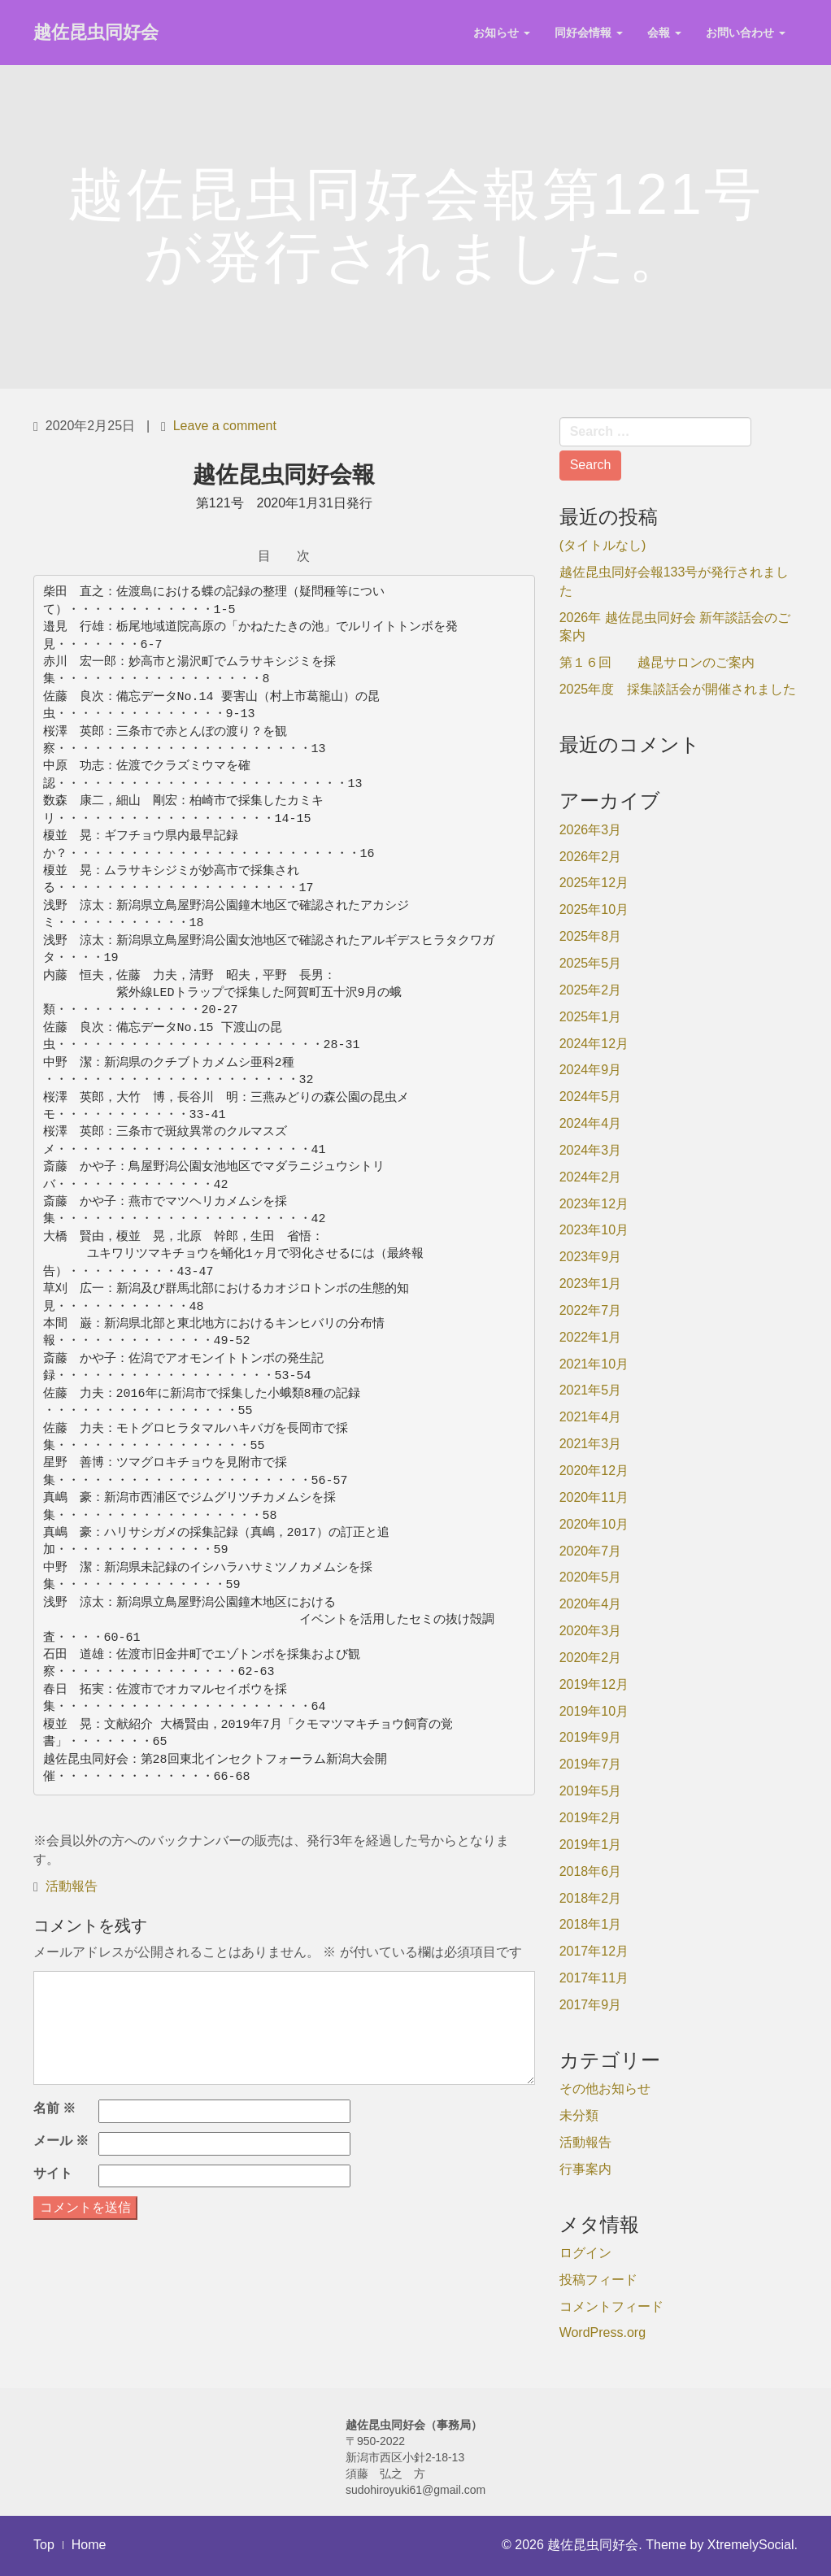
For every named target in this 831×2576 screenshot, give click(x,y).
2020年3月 (590, 1631)
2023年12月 (594, 1204)
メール (61, 2140)
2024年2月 (590, 1177)
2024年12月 (594, 1044)
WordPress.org (602, 2332)
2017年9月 (590, 2005)
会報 (664, 32)
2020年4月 (590, 1604)
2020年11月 (594, 1497)
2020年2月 (590, 1657)
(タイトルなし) (602, 545)
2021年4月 (590, 1417)
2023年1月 (590, 1283)
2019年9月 (590, 1737)
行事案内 (585, 2169)
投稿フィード (598, 2280)
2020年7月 (590, 1551)
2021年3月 (590, 1444)
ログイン (585, 2253)
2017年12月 (594, 1951)
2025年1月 (590, 1017)
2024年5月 (590, 1096)
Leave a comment (224, 426)
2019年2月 (590, 1818)
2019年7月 (590, 1764)
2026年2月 (590, 857)
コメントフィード (611, 2306)
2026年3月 (590, 830)
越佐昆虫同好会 (96, 32)
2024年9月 (590, 1070)
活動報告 (72, 1886)
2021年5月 (590, 1390)
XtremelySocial (750, 2545)
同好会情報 (589, 32)
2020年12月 (594, 1470)
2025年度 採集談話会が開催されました (678, 689)
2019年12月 (594, 1684)
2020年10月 (594, 1524)
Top (43, 2545)
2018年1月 (590, 1924)
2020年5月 (590, 1577)
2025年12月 (594, 883)
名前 (54, 2108)
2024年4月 (590, 1123)
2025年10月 (594, 909)
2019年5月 (590, 1791)
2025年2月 (590, 990)
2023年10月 (594, 1230)
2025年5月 (590, 963)
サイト (52, 2173)
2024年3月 (590, 1150)
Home (89, 2545)
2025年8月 (590, 936)
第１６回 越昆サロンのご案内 (657, 662)
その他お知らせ (604, 2088)
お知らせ (501, 32)
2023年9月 (590, 1257)
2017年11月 (594, 1978)
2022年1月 (590, 1337)
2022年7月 (590, 1310)
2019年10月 (594, 1711)
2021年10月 (594, 1364)
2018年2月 (590, 1898)
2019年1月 (590, 1845)
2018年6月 (590, 1871)
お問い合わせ (745, 32)
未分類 (578, 2115)
